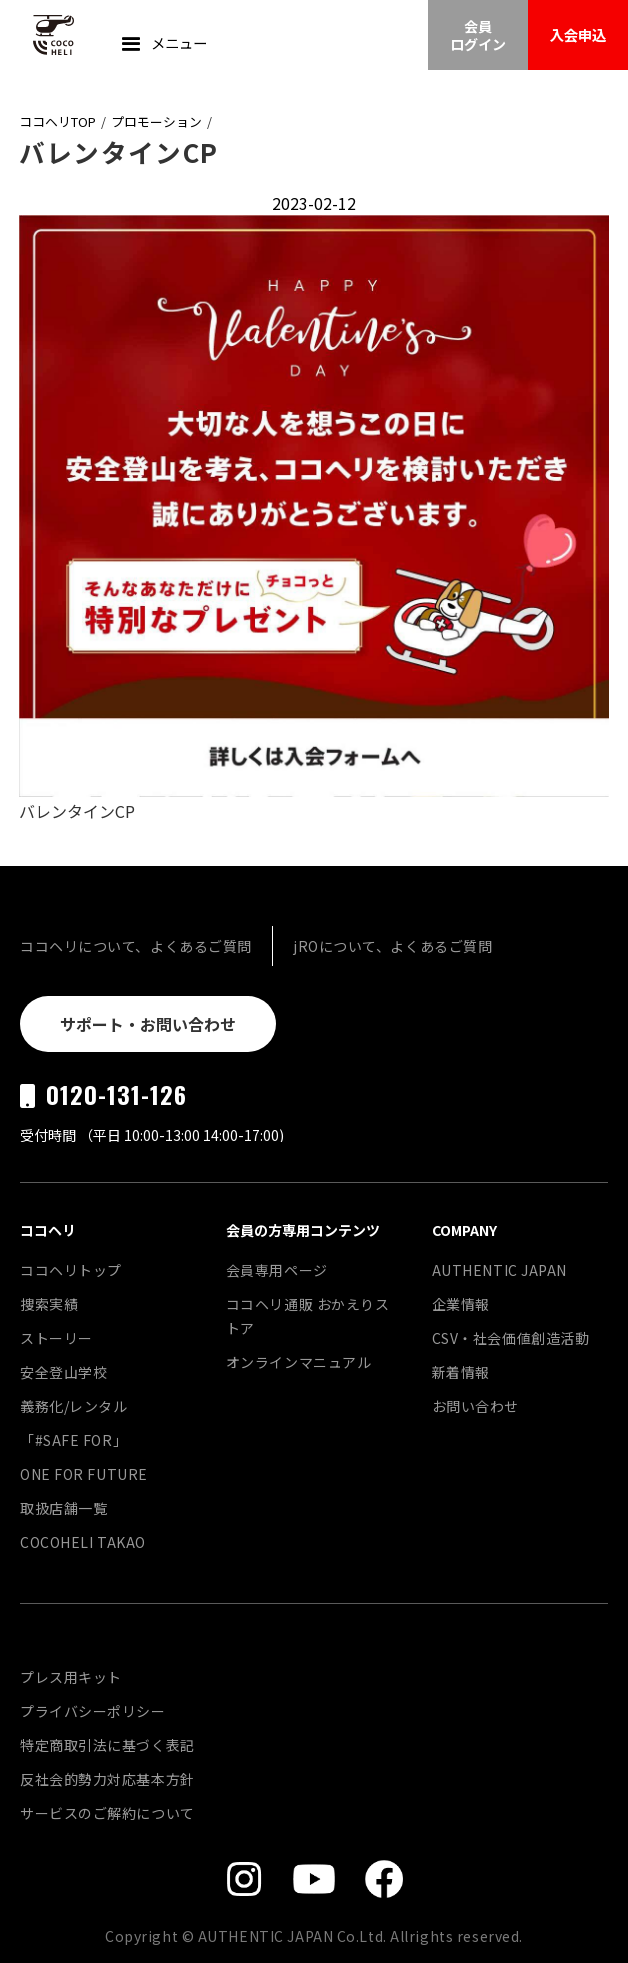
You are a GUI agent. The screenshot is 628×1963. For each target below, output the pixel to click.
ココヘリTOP (57, 121)
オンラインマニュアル (299, 1362)
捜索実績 (49, 1304)
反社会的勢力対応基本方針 (107, 1779)
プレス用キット (71, 1677)
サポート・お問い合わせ (148, 1024)
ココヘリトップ (71, 1270)
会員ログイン (478, 35)
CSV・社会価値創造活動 (511, 1338)
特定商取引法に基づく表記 (107, 1745)
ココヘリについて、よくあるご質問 (136, 946)
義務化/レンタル (73, 1406)
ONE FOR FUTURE (84, 1474)
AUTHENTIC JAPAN (499, 1270)
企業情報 (461, 1304)
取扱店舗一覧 (63, 1508)
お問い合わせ (475, 1406)
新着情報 (461, 1372)
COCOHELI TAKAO (83, 1542)
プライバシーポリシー (93, 1711)
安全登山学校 (63, 1372)
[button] (162, 45)
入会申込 (578, 34)
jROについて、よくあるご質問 (392, 946)
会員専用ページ (277, 1270)
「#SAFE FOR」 (73, 1440)
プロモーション (156, 121)
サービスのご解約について (107, 1813)
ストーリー (56, 1338)
